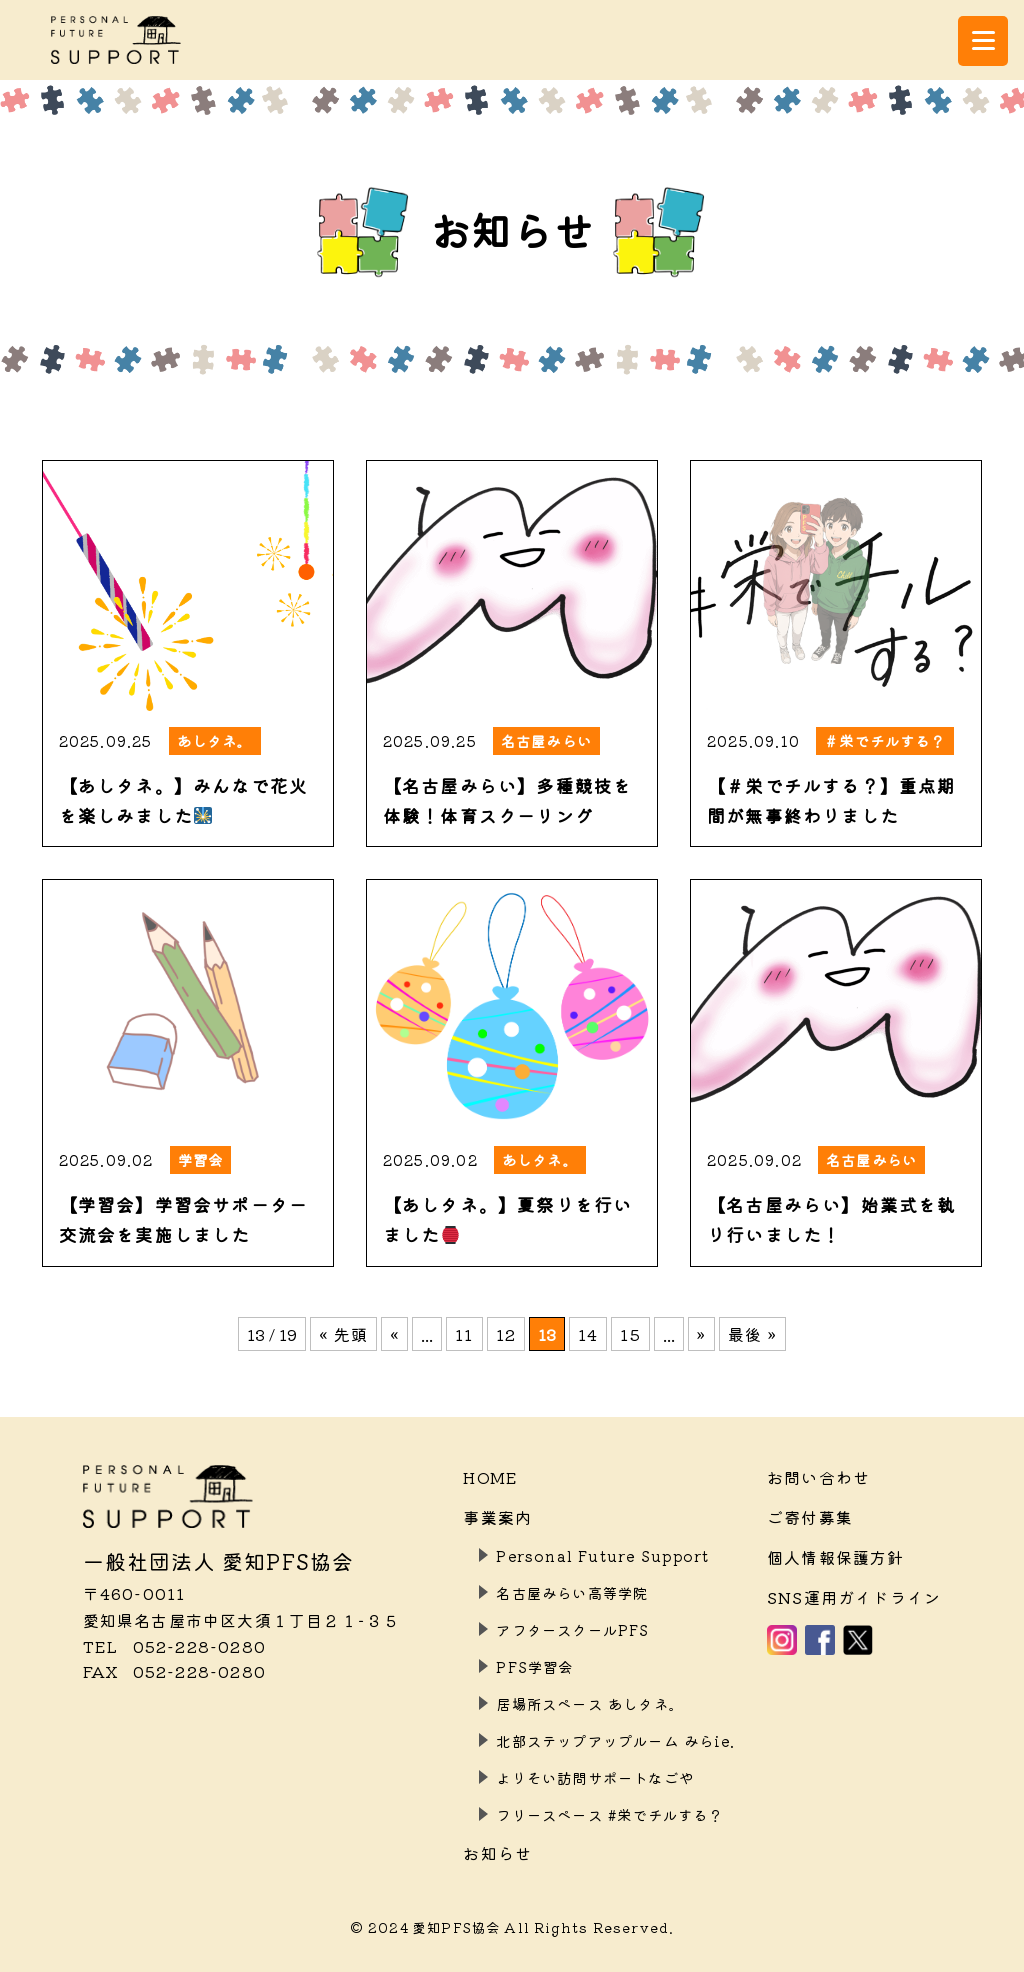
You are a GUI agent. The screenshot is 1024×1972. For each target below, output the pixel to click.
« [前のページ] (394, 1334)
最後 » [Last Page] (752, 1334)
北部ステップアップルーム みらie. (615, 1740)
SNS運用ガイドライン (854, 1597)
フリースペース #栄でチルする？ (609, 1814)
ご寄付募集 (810, 1517)
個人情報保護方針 (836, 1557)
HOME (490, 1477)
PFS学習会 (534, 1666)
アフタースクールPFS (572, 1629)
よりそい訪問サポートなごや (595, 1777)
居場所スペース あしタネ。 (590, 1703)
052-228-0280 (174, 1646)
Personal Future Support (602, 1555)
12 (506, 1334)
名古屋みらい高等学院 (572, 1592)
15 (630, 1334)
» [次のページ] (701, 1334)
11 (464, 1334)
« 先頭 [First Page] (343, 1334)
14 (588, 1334)
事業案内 (497, 1517)
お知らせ (497, 1853)
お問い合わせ (818, 1477)
